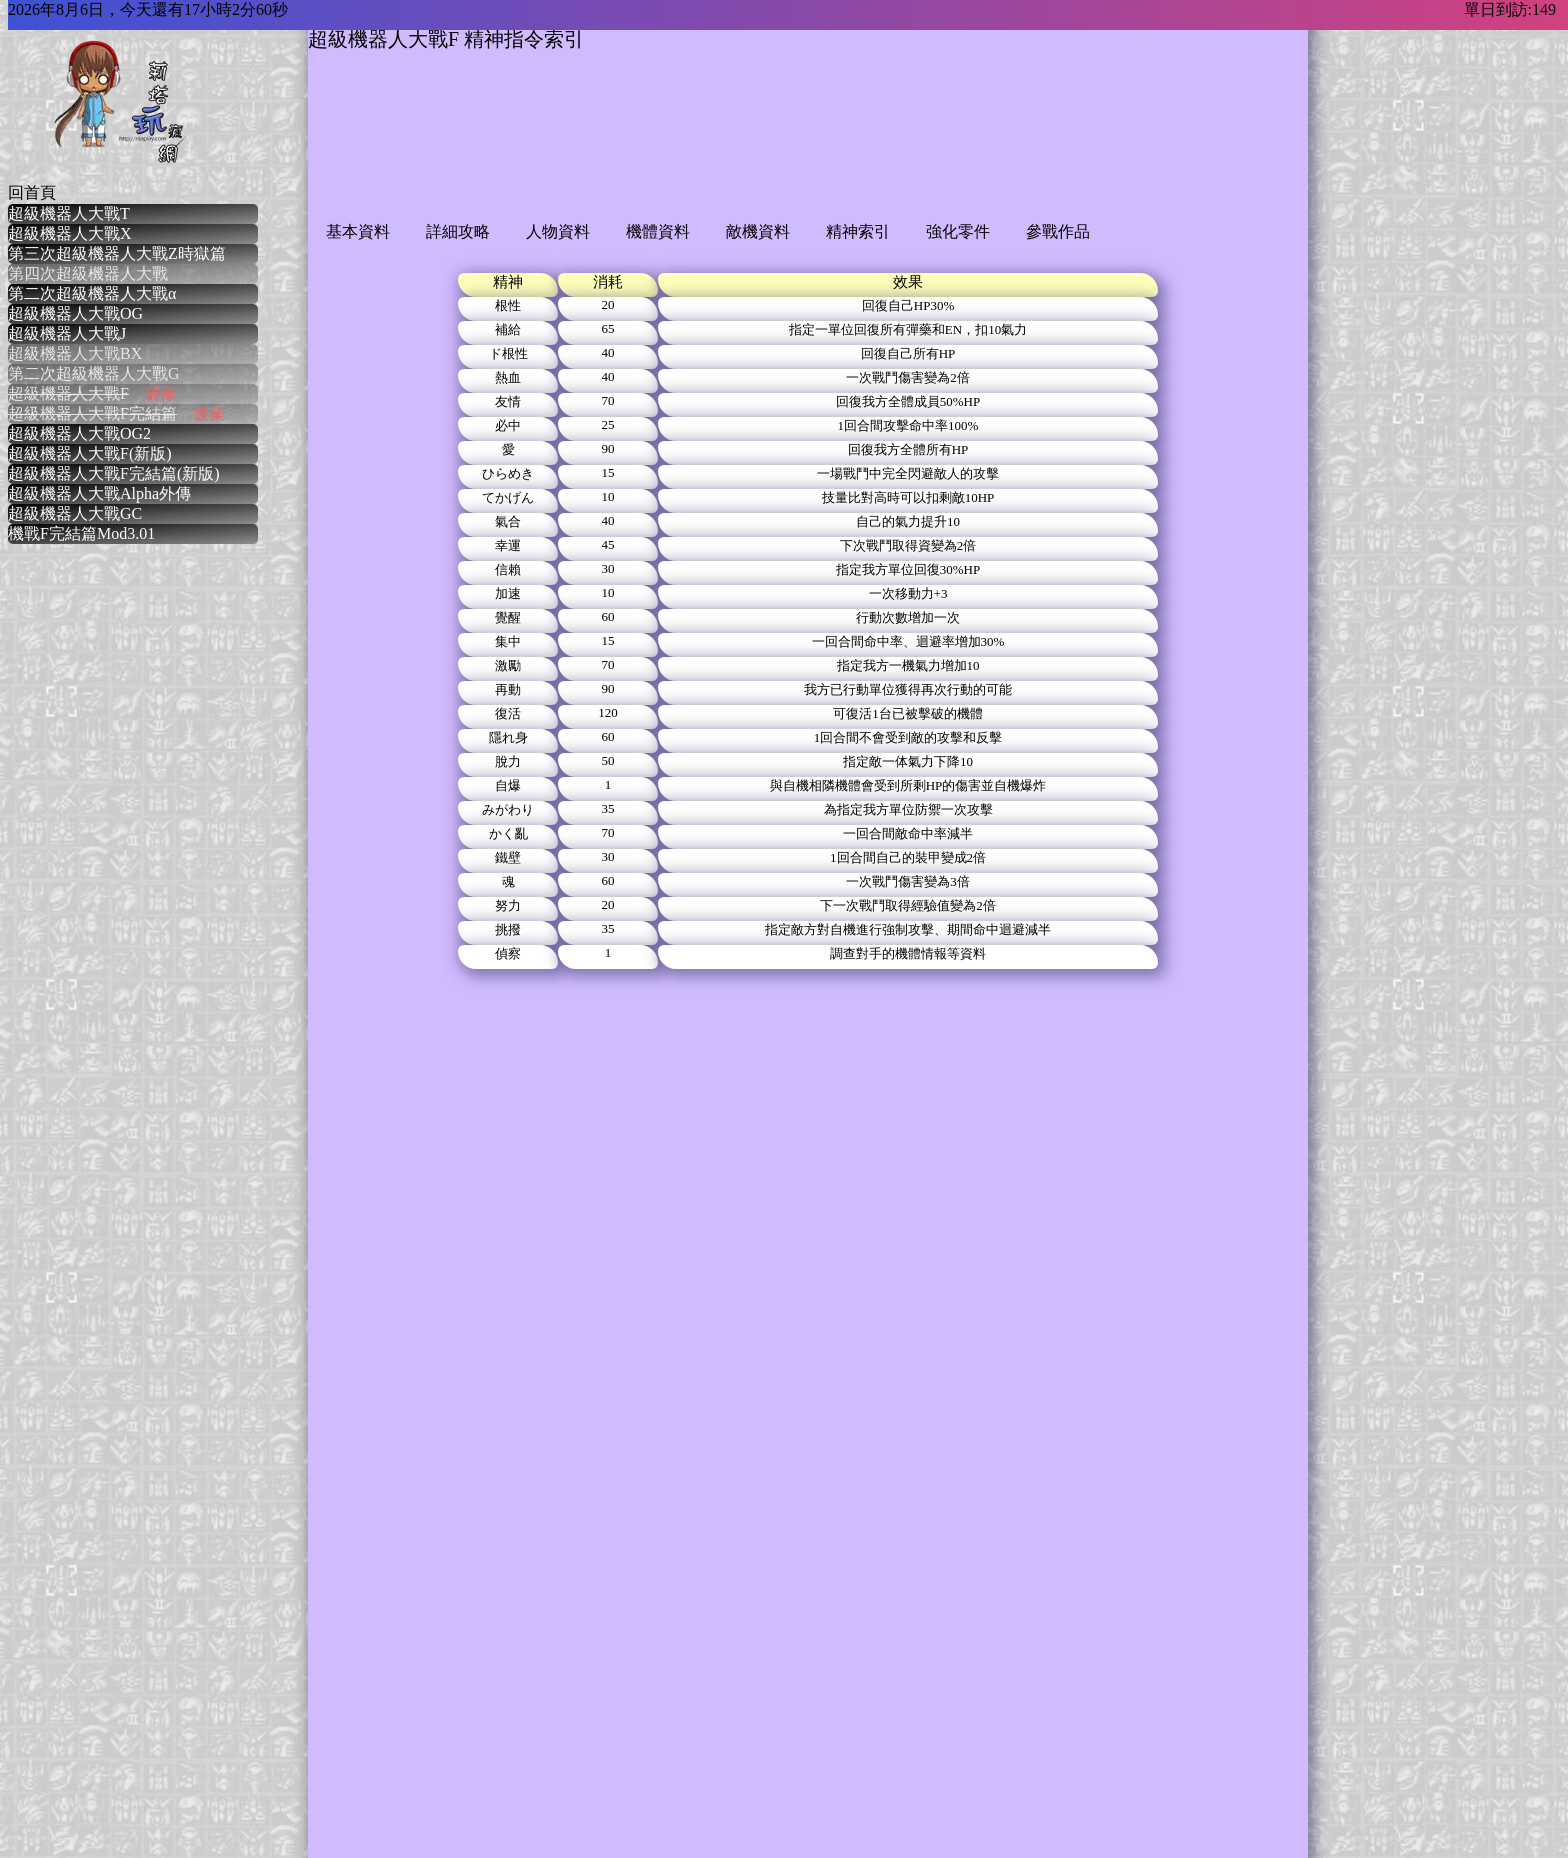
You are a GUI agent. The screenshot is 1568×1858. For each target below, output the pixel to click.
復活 (508, 713)
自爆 (508, 785)
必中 (508, 425)
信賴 (508, 569)
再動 (508, 689)
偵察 (508, 953)
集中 (508, 641)
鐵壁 (508, 857)
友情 (508, 401)
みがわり (508, 809)
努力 (508, 905)
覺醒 (508, 617)
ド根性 (508, 353)
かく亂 (508, 833)
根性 (508, 305)
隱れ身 (508, 737)
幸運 (508, 545)
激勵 (508, 665)
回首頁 (32, 192)
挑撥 (508, 929)
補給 (508, 329)
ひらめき (508, 473)
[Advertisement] (672, 152)
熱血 (508, 377)
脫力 (508, 761)
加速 (508, 593)
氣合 (508, 521)
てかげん (508, 497)
